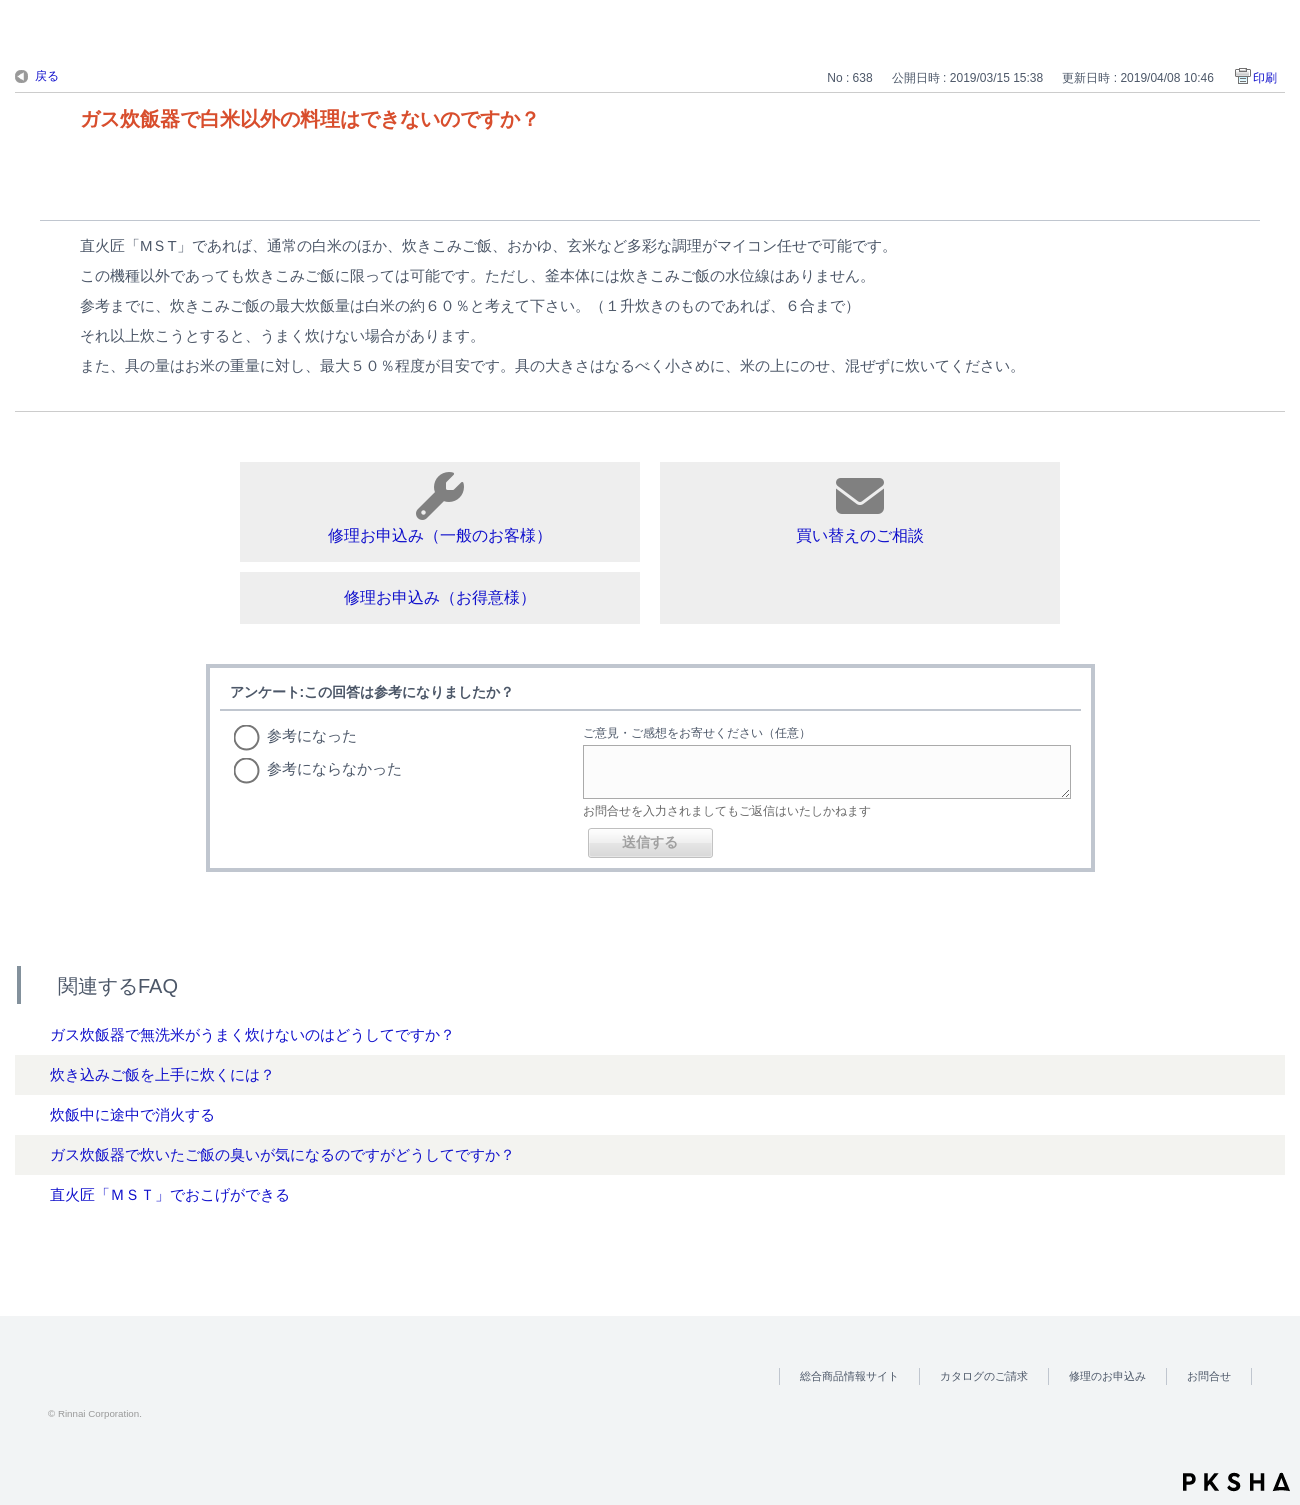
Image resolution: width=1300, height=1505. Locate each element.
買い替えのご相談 (860, 508)
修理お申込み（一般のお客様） (440, 508)
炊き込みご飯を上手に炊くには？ (162, 1074)
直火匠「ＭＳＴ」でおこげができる (170, 1194)
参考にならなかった (334, 768)
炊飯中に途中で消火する (132, 1114)
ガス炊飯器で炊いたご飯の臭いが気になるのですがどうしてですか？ (282, 1154)
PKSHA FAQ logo (1236, 1482)
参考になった (312, 735)
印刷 (1265, 78)
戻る (47, 76)
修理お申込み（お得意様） (440, 597)
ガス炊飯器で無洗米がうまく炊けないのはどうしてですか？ (252, 1034)
